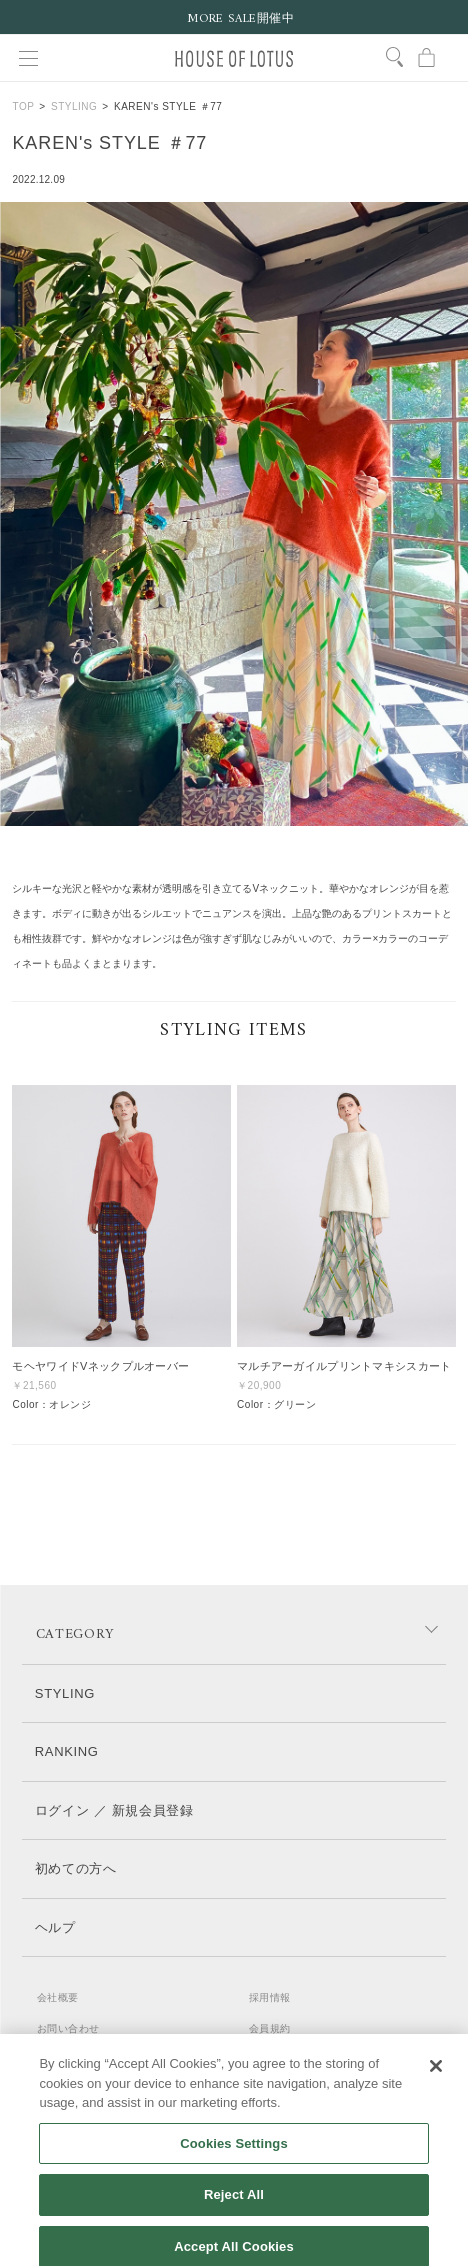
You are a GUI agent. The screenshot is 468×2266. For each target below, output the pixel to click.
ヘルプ (55, 1927)
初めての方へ (76, 1868)
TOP (23, 106)
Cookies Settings (234, 2152)
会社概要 (58, 1997)
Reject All (234, 2204)
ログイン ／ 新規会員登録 (114, 1810)
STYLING (74, 106)
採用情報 (270, 1997)
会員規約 (270, 2028)
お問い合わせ (68, 2028)
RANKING (67, 1751)
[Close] (436, 2076)
